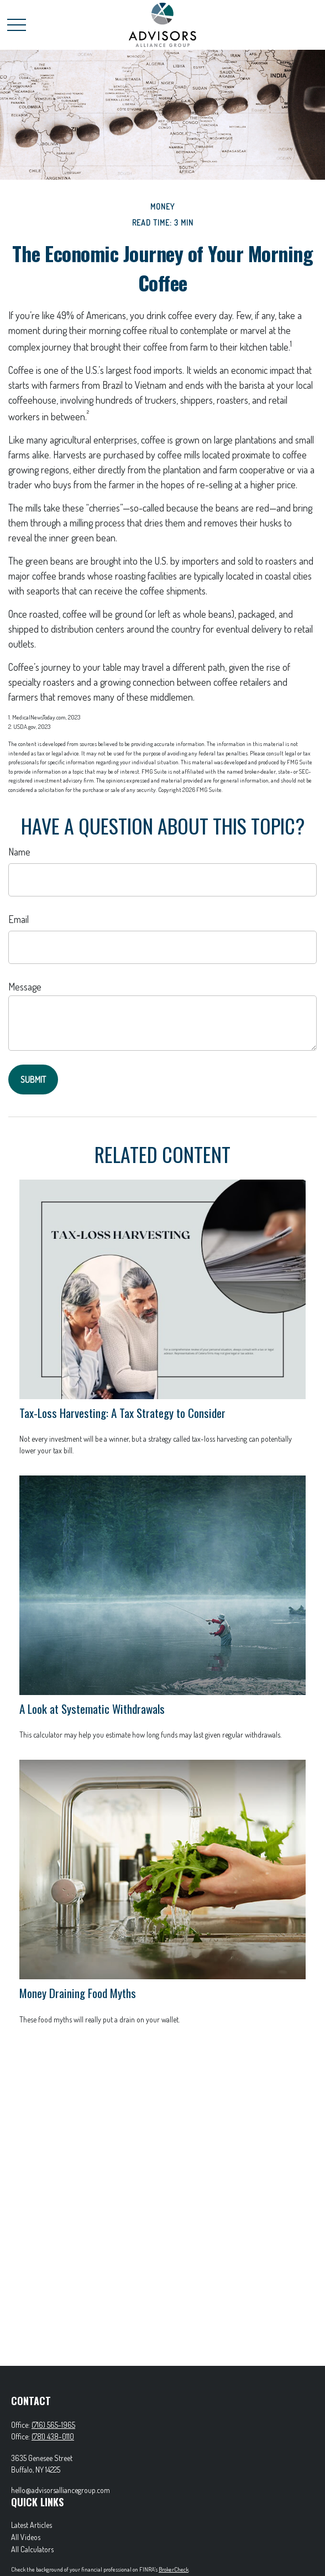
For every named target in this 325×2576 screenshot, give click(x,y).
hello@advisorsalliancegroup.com (60, 2490)
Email (18, 919)
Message (24, 987)
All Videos (25, 2537)
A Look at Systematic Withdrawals (92, 1708)
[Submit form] (33, 1079)
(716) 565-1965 (53, 2424)
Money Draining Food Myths (77, 1992)
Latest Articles (31, 2525)
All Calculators (32, 2549)
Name (19, 852)
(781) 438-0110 (53, 2436)
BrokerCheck (173, 2569)
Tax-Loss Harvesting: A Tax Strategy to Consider (122, 1412)
